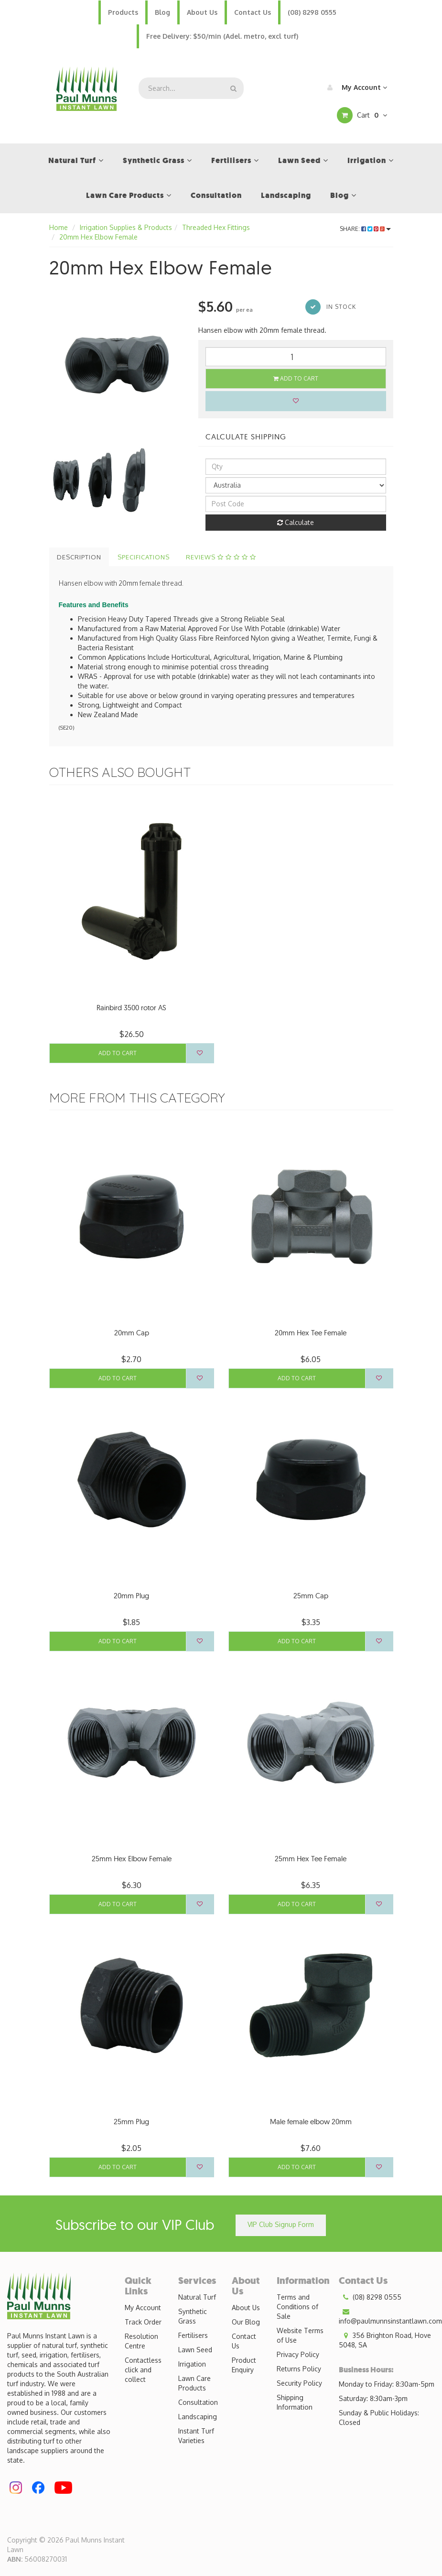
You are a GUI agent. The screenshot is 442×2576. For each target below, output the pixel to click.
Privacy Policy (298, 2354)
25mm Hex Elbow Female (132, 1858)
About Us (202, 12)
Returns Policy (299, 2369)
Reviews (221, 557)
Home (58, 227)
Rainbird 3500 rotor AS (131, 1007)
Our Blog (246, 2322)
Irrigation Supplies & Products (126, 227)
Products (123, 12)
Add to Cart (295, 378)
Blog (162, 12)
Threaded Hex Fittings (216, 227)
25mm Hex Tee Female (310, 1858)
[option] (116, 364)
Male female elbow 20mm (311, 2121)
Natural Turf (197, 2297)
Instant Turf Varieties (196, 2436)
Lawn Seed (195, 2350)
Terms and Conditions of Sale (297, 2306)
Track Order (143, 2322)
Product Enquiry (244, 2365)
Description (79, 557)
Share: (365, 228)
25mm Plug (131, 2121)
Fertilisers (193, 2335)
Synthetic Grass (192, 2316)
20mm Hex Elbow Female (98, 237)
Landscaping (197, 2416)
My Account (355, 87)
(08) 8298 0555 (312, 12)
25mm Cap (310, 1595)
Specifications (144, 557)
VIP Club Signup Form (281, 2224)
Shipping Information (295, 2402)
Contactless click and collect (143, 2369)
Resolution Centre (141, 2341)
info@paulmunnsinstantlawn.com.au (390, 2316)
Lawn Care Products (194, 2383)
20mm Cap (131, 1332)
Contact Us (252, 12)
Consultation (198, 2402)
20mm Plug (131, 1595)
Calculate (295, 522)
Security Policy (299, 2383)
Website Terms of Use (300, 2335)
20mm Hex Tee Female (310, 1332)
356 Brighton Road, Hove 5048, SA (385, 2340)
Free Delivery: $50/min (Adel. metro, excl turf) (222, 36)
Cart (362, 115)
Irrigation (192, 2364)
